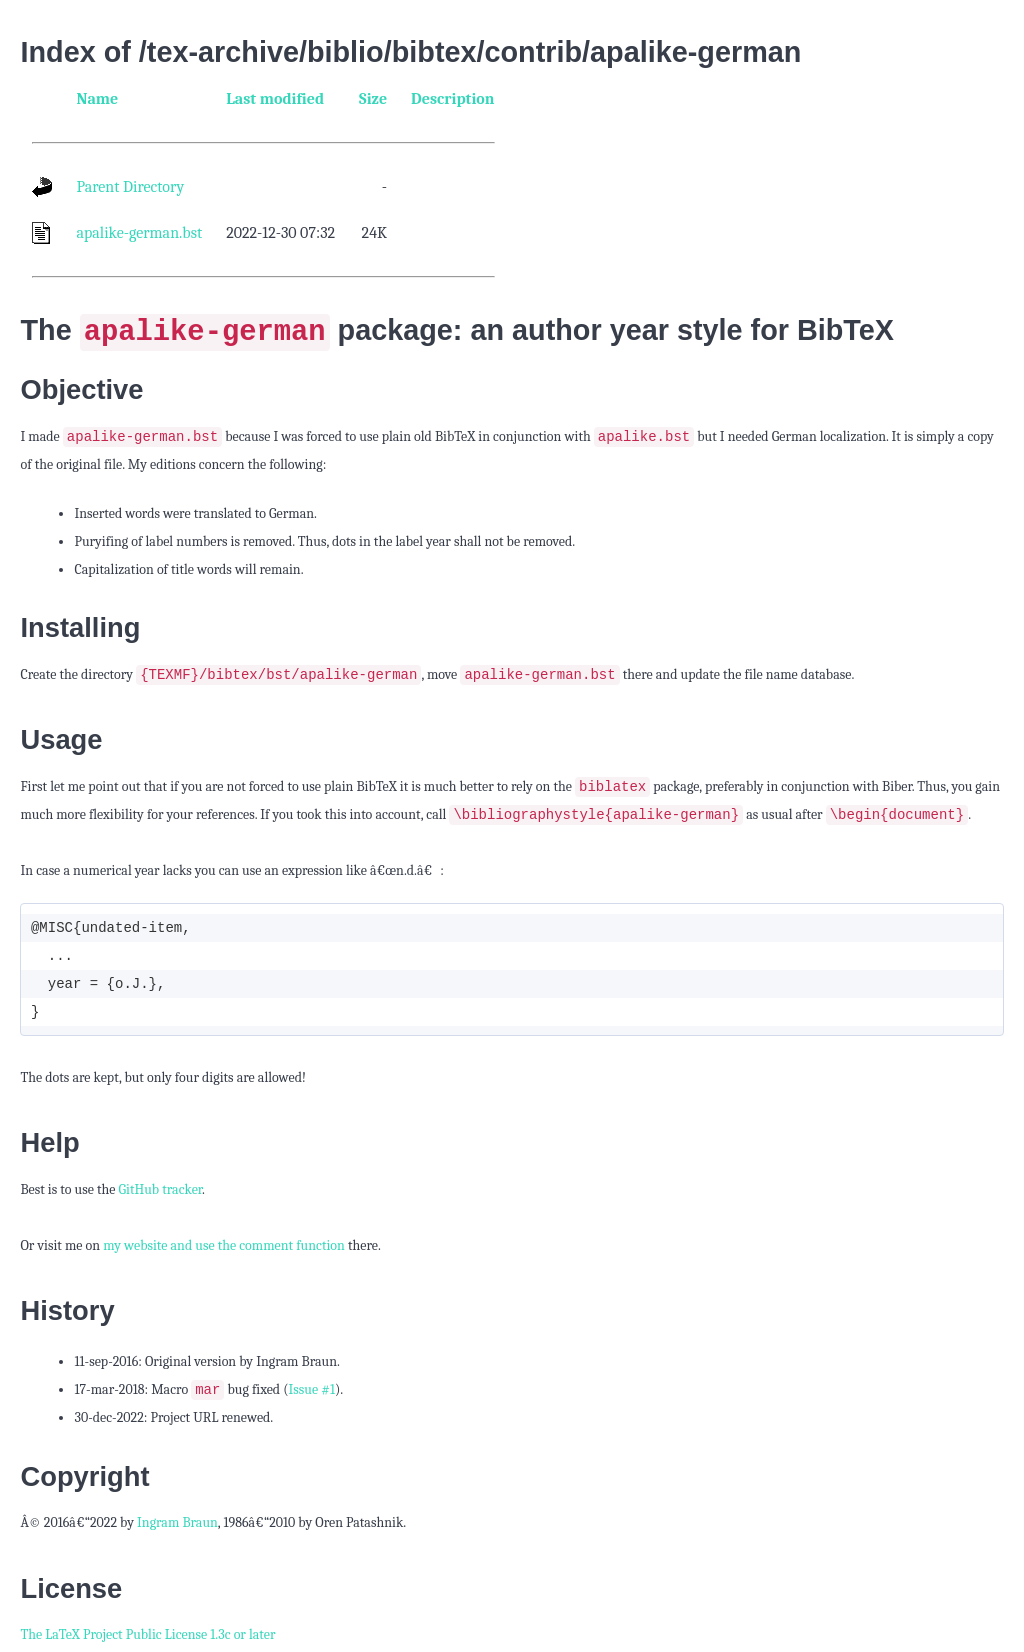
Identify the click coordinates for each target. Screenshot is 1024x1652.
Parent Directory (130, 187)
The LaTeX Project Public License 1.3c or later (147, 1637)
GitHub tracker (160, 1191)
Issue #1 (312, 1392)
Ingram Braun (177, 1525)
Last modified (275, 99)
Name (97, 99)
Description (452, 99)
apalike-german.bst (139, 233)
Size (373, 99)
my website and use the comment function (224, 1247)
